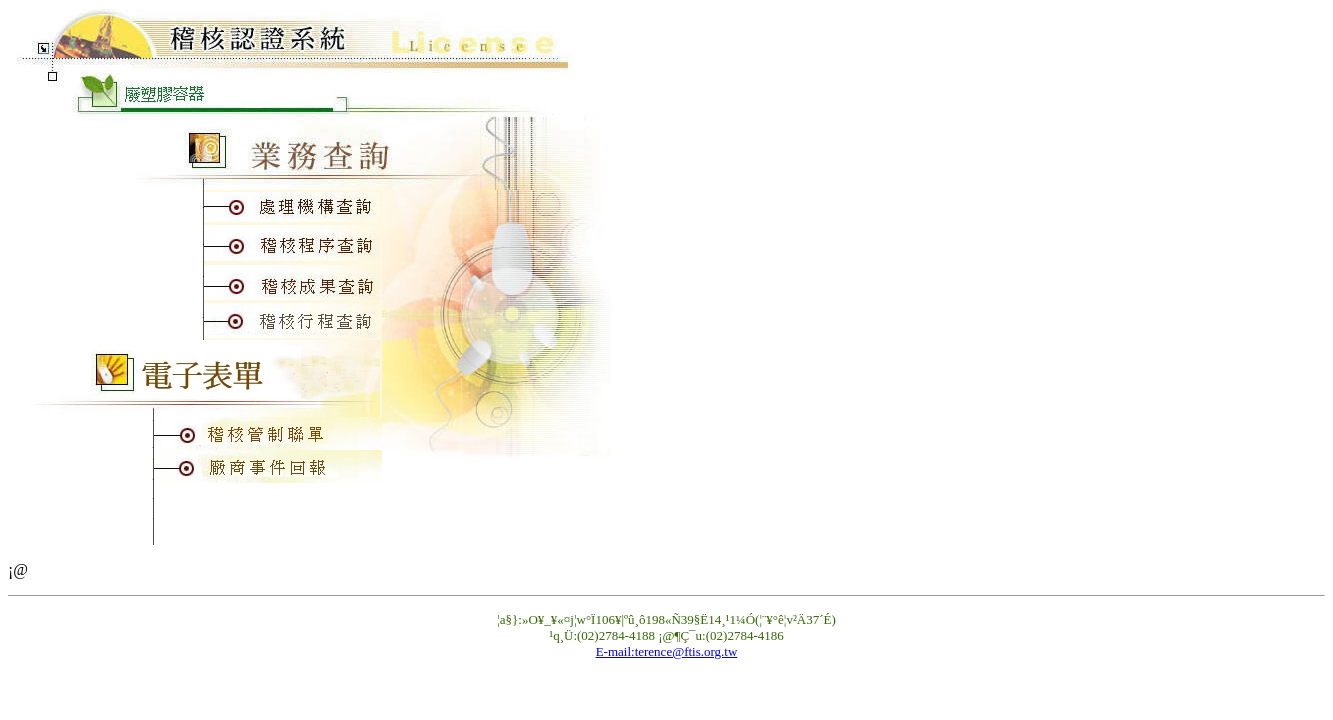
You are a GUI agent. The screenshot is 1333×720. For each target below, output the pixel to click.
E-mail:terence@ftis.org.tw (667, 651)
